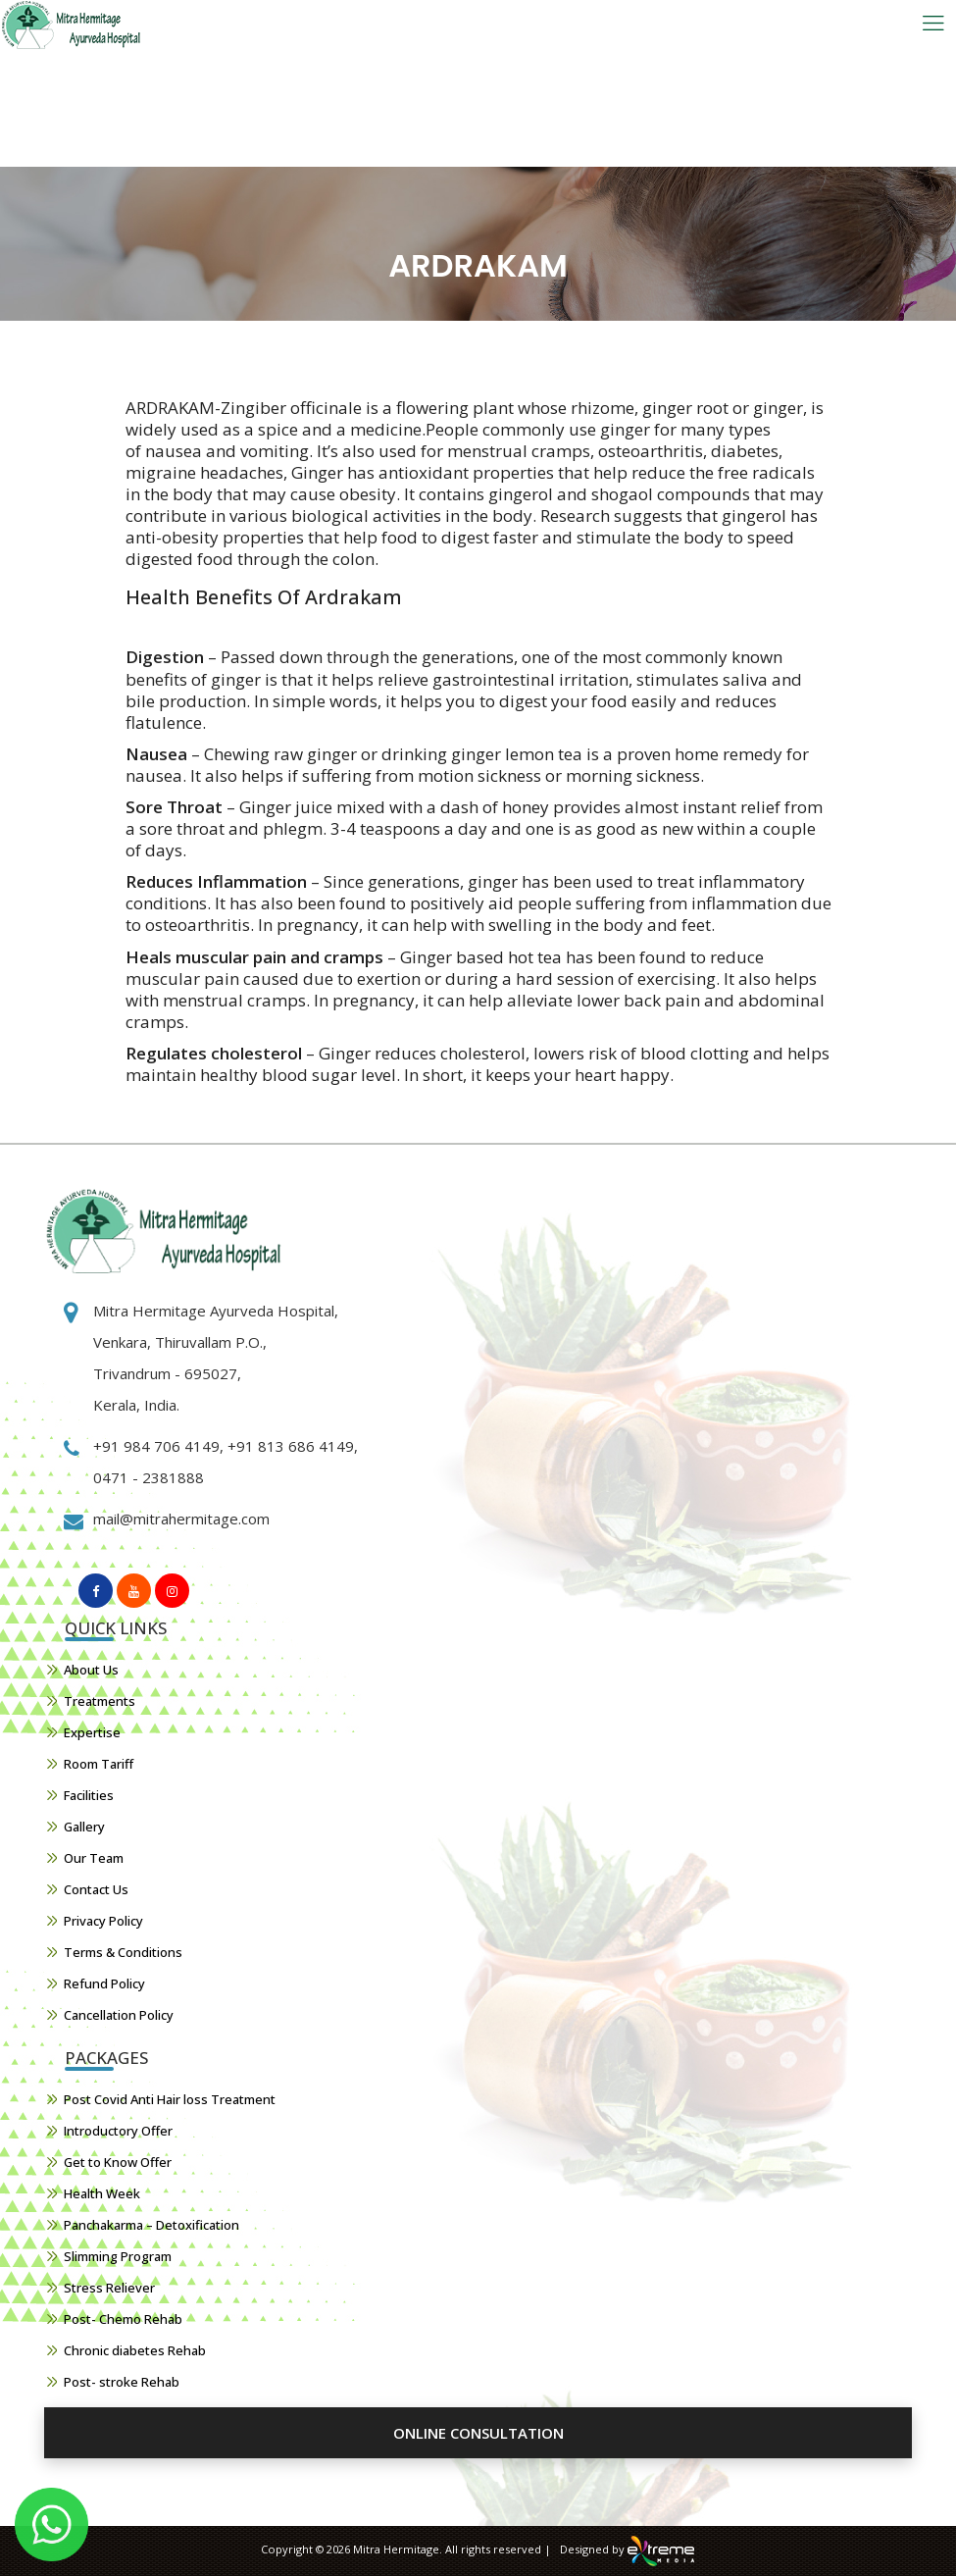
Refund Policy (104, 1983)
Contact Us (96, 1889)
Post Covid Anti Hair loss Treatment (170, 2099)
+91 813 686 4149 (289, 1446)
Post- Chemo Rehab (123, 2319)
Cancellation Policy (119, 2015)
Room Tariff (98, 1764)
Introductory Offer (118, 2130)
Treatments (99, 1701)
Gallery (84, 1826)
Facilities (89, 1795)
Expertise (92, 1732)
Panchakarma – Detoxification (151, 2225)
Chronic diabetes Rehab (135, 2350)
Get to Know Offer (118, 2162)
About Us (91, 1669)
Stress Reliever (109, 2287)
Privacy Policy (103, 1921)
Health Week (102, 2193)
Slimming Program (118, 2256)
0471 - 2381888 (148, 1477)
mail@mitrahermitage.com (181, 1518)
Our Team (94, 1858)
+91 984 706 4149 (156, 1446)
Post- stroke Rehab (121, 2382)
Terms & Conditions (123, 1952)
